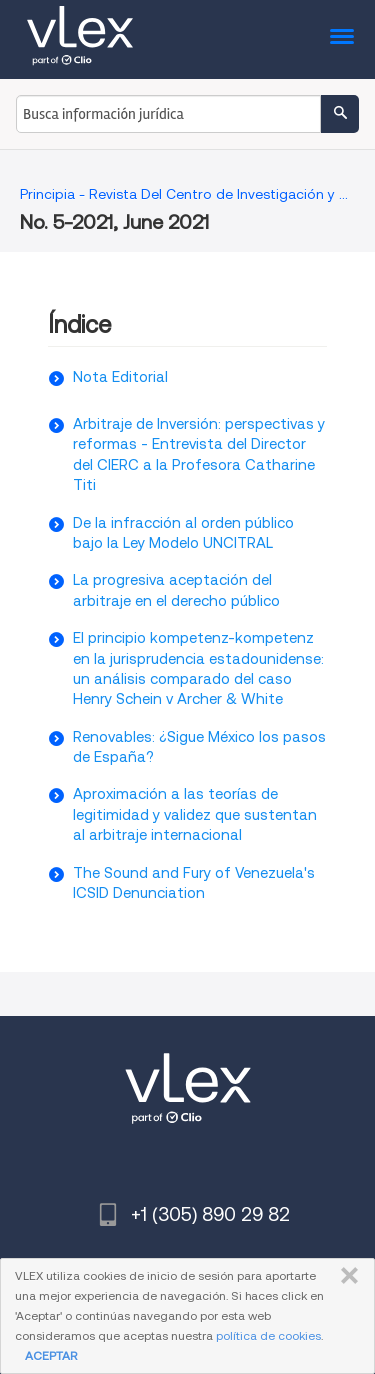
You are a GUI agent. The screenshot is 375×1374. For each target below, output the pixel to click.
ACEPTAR (51, 1355)
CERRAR (345, 1276)
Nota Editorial (120, 377)
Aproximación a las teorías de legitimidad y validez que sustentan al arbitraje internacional (195, 814)
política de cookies (268, 1335)
